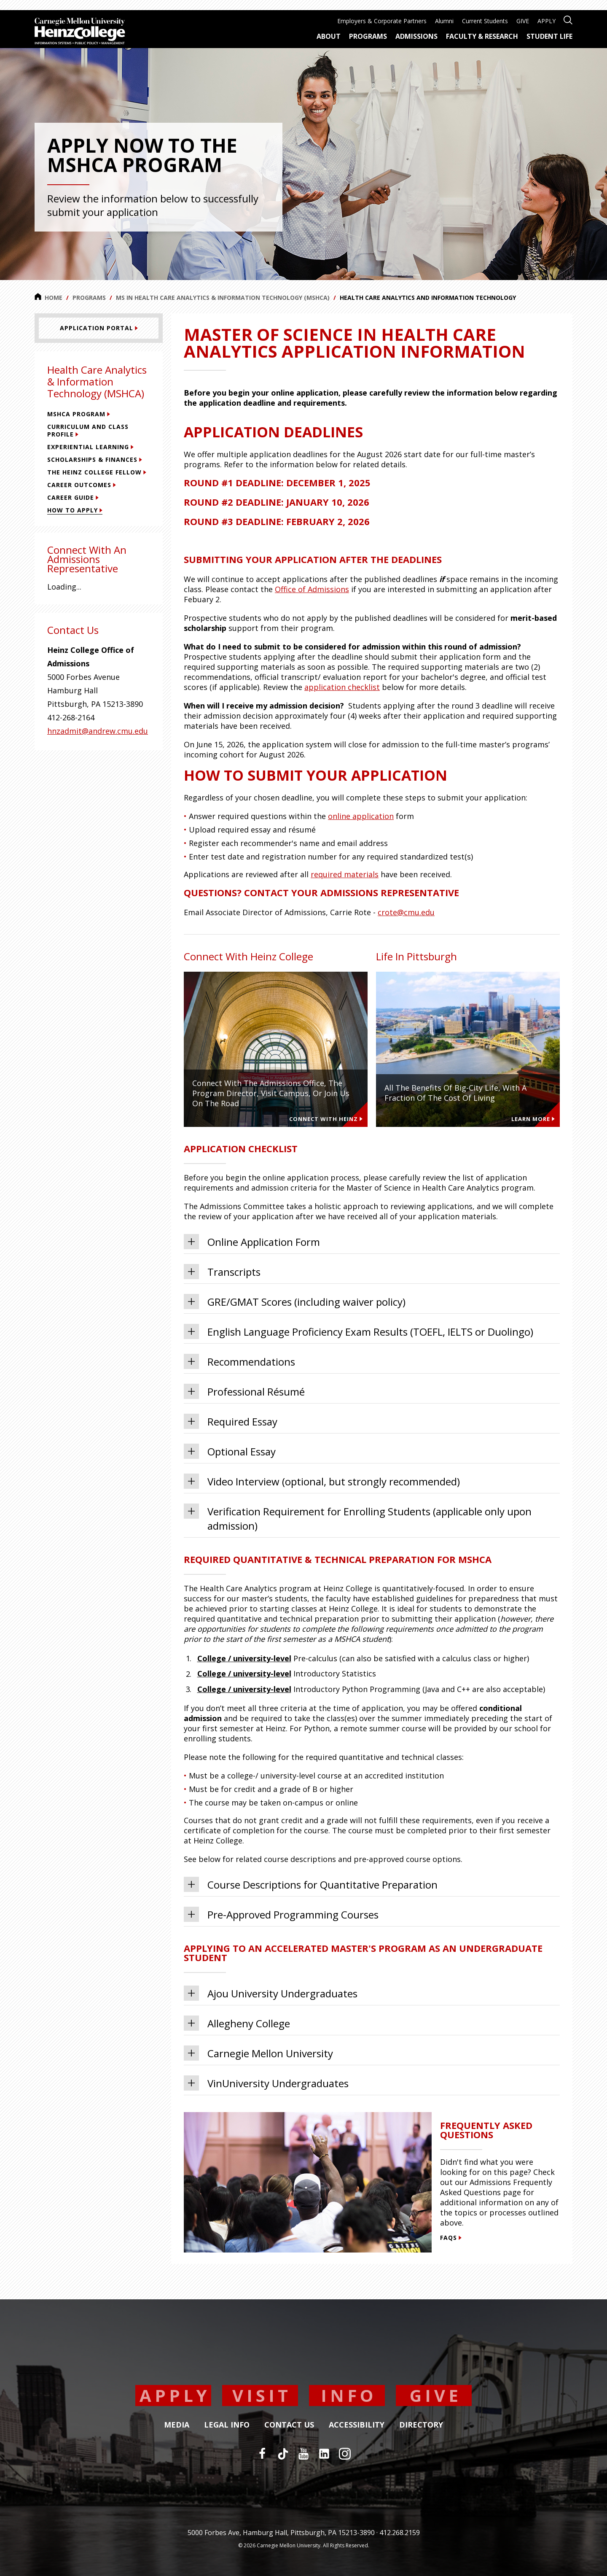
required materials (345, 874)
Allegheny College (237, 2023)
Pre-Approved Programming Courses (281, 1914)
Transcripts (222, 1271)
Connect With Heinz (326, 1119)
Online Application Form (252, 1241)
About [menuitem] (329, 36)
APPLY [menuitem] (546, 21)
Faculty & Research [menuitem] (482, 36)
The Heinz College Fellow (96, 472)
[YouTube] (303, 2454)
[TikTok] (283, 2454)
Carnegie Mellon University (258, 2053)
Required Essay (230, 1421)
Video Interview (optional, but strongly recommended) (322, 1481)
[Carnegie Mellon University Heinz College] (80, 32)
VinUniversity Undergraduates (266, 2083)
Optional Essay (230, 1451)
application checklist (342, 687)
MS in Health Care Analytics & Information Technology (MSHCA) (223, 298)
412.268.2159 (399, 2532)
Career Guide (73, 497)
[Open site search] (568, 19)
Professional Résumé (244, 1391)
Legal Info (227, 2425)
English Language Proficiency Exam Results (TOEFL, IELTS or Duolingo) (358, 1331)
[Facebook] (262, 2454)
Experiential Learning (90, 447)
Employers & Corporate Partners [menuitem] (382, 21)
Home (48, 297)
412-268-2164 (70, 717)
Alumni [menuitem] (444, 21)
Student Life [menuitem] (549, 36)
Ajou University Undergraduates (270, 1993)
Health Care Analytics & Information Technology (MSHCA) (97, 381)
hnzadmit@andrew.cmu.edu (97, 731)
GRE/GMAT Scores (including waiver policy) (295, 1301)
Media (176, 2425)
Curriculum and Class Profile (88, 430)
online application (361, 816)
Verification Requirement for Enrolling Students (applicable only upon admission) (358, 1518)
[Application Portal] (99, 328)
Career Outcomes (81, 485)
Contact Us (289, 2425)
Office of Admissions (312, 589)
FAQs (451, 2238)
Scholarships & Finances (94, 459)
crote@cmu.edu (406, 912)
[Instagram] (345, 2454)
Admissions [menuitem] (416, 36)
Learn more (533, 1119)
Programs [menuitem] (368, 36)
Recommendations (239, 1361)
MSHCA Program (78, 414)
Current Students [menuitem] (485, 21)
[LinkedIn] (324, 2454)
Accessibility (356, 2425)
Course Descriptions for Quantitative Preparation (311, 1884)
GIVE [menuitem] (522, 21)
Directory (421, 2425)
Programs (89, 298)
